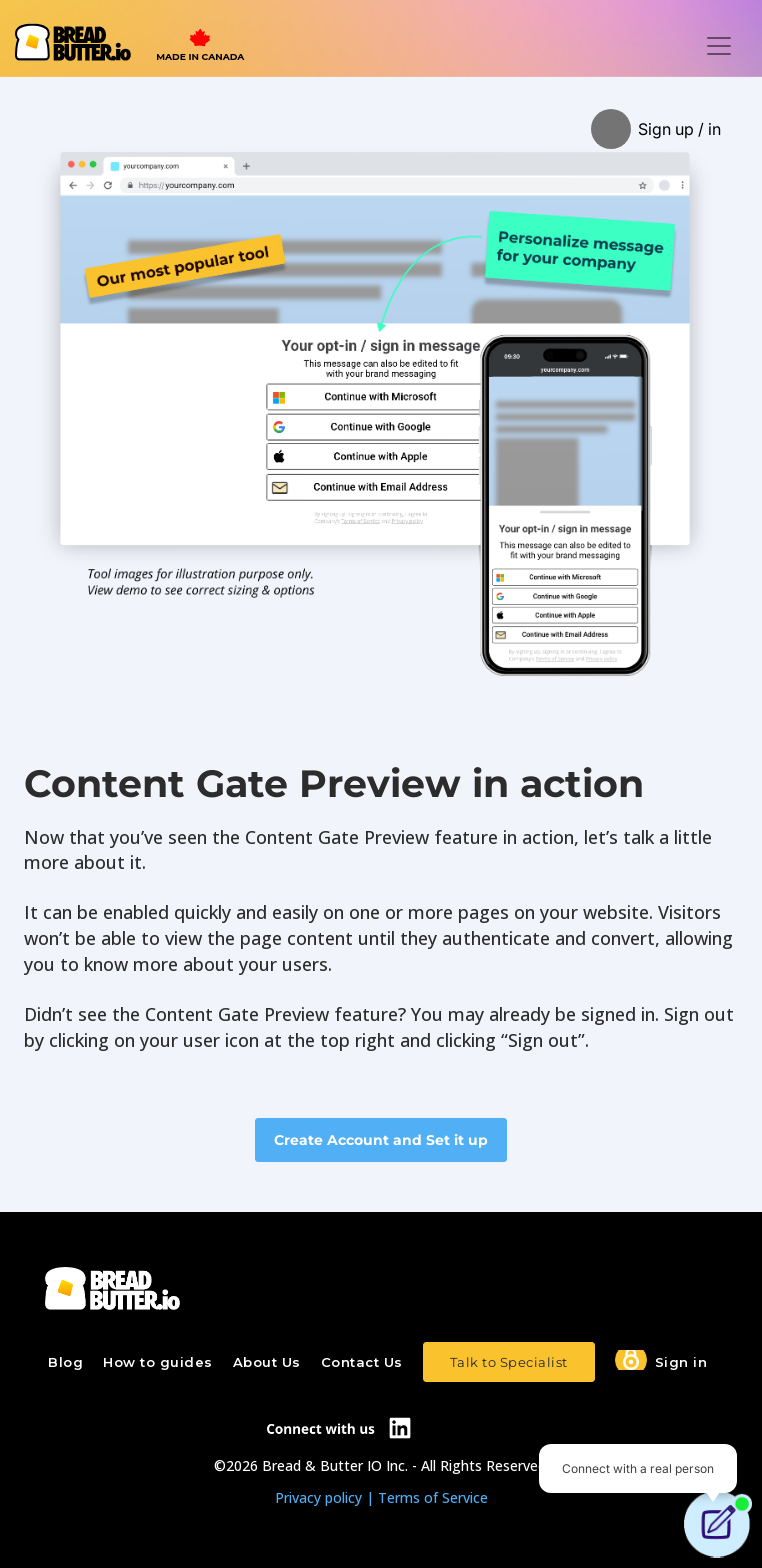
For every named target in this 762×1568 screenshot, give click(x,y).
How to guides (158, 1362)
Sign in (681, 1362)
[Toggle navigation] (719, 46)
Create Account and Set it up (381, 1140)
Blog (65, 1362)
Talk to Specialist (509, 1362)
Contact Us (362, 1362)
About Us (267, 1362)
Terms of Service (433, 1497)
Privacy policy (318, 1497)
